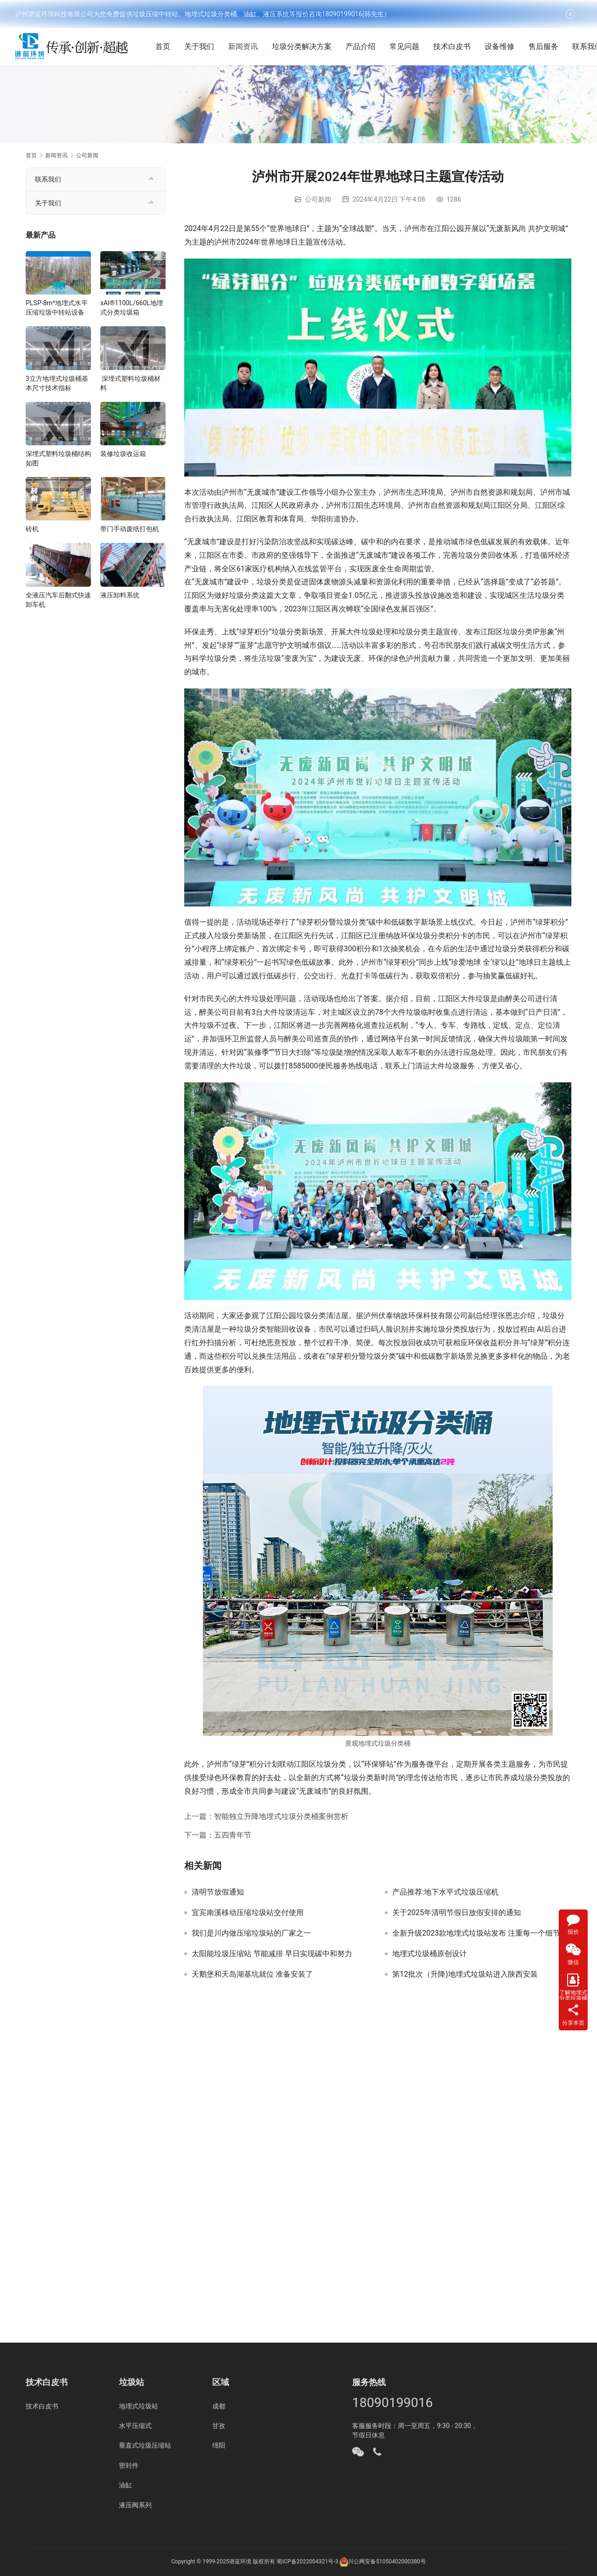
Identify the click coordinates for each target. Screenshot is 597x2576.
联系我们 (48, 179)
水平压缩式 (135, 2425)
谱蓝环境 (240, 2561)
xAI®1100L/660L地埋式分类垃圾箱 (131, 307)
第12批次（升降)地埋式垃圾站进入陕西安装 (465, 1974)
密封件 (129, 2465)
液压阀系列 (135, 2505)
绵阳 (218, 2445)
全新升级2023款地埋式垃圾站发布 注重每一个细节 (476, 1933)
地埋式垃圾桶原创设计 (429, 1954)
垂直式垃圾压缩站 (145, 2445)
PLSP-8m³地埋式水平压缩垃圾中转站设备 (57, 307)
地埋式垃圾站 (138, 2406)
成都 (218, 2406)
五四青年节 (232, 1835)
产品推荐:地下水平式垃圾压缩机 (445, 1892)
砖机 (32, 529)
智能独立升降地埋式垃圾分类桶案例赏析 (281, 1816)
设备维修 (504, 46)
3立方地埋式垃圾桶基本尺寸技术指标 (57, 383)
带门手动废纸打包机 (129, 529)
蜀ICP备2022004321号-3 (307, 2561)
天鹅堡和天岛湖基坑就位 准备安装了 (252, 1974)
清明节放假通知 (218, 1892)
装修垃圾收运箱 (123, 453)
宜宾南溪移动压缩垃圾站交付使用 (248, 1913)
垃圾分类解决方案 (306, 46)
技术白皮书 (456, 46)
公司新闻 (318, 199)
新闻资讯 (248, 46)
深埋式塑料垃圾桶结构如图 (58, 458)
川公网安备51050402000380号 (386, 2561)
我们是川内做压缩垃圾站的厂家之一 (251, 1933)
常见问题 (409, 46)
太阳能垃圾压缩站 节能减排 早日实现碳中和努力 (272, 1954)
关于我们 (204, 46)
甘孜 (218, 2425)
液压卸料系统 (119, 595)
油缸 (125, 2485)
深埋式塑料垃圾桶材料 (130, 383)
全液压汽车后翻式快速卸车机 (58, 599)
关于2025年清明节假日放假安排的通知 (456, 1913)
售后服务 (548, 46)
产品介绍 (365, 46)
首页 (167, 46)
